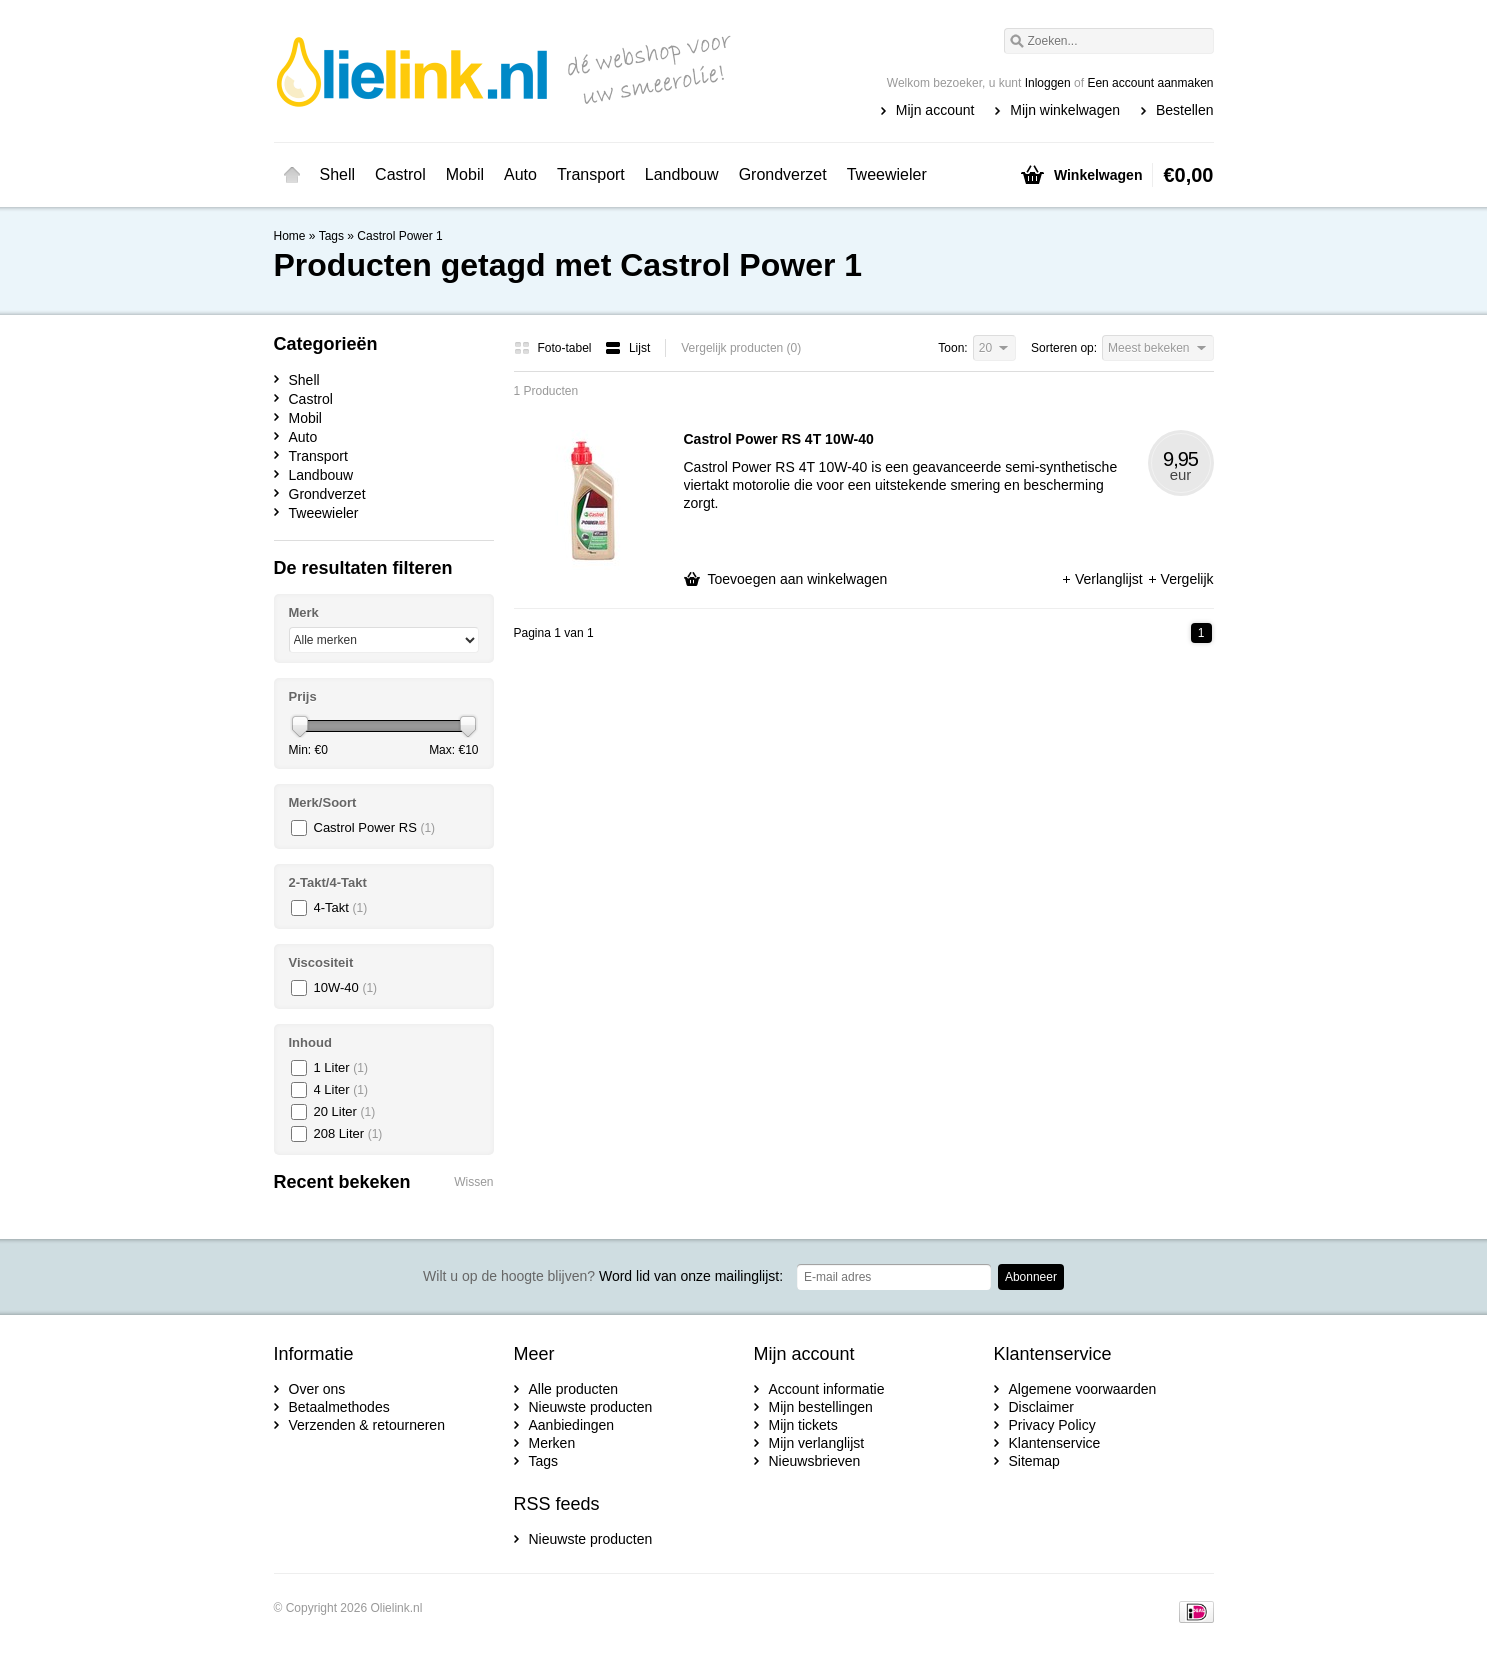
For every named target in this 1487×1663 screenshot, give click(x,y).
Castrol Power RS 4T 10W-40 (779, 439)
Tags (331, 236)
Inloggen (1048, 83)
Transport (591, 174)
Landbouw (682, 174)
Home (292, 175)
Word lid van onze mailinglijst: (603, 1276)
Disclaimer (1041, 1407)
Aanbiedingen (572, 1425)
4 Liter (341, 1089)
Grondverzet (783, 174)
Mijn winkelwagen (1065, 110)
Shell (338, 174)
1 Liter (341, 1067)
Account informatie (827, 1389)
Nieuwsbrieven (815, 1461)
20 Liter (345, 1111)
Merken (552, 1443)
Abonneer (1031, 1277)
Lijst (627, 348)
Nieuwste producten (591, 1407)
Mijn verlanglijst (817, 1443)
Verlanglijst (1104, 579)
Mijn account (935, 110)
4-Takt (341, 907)
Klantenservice (1055, 1443)
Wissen (473, 1182)
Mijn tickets (803, 1425)
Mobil (465, 174)
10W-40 (346, 987)
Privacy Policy (1052, 1425)
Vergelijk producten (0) (741, 348)
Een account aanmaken (1150, 83)
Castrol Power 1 (399, 236)
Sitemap (1034, 1461)
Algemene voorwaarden (1083, 1389)
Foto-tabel (554, 348)
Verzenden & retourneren (367, 1425)
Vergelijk (1180, 579)
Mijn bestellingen (821, 1407)
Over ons (317, 1389)
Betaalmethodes (339, 1407)
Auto (520, 174)
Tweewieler (887, 174)
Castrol (400, 174)
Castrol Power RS (375, 827)
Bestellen (1185, 110)
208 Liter (348, 1133)
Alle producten (574, 1389)
